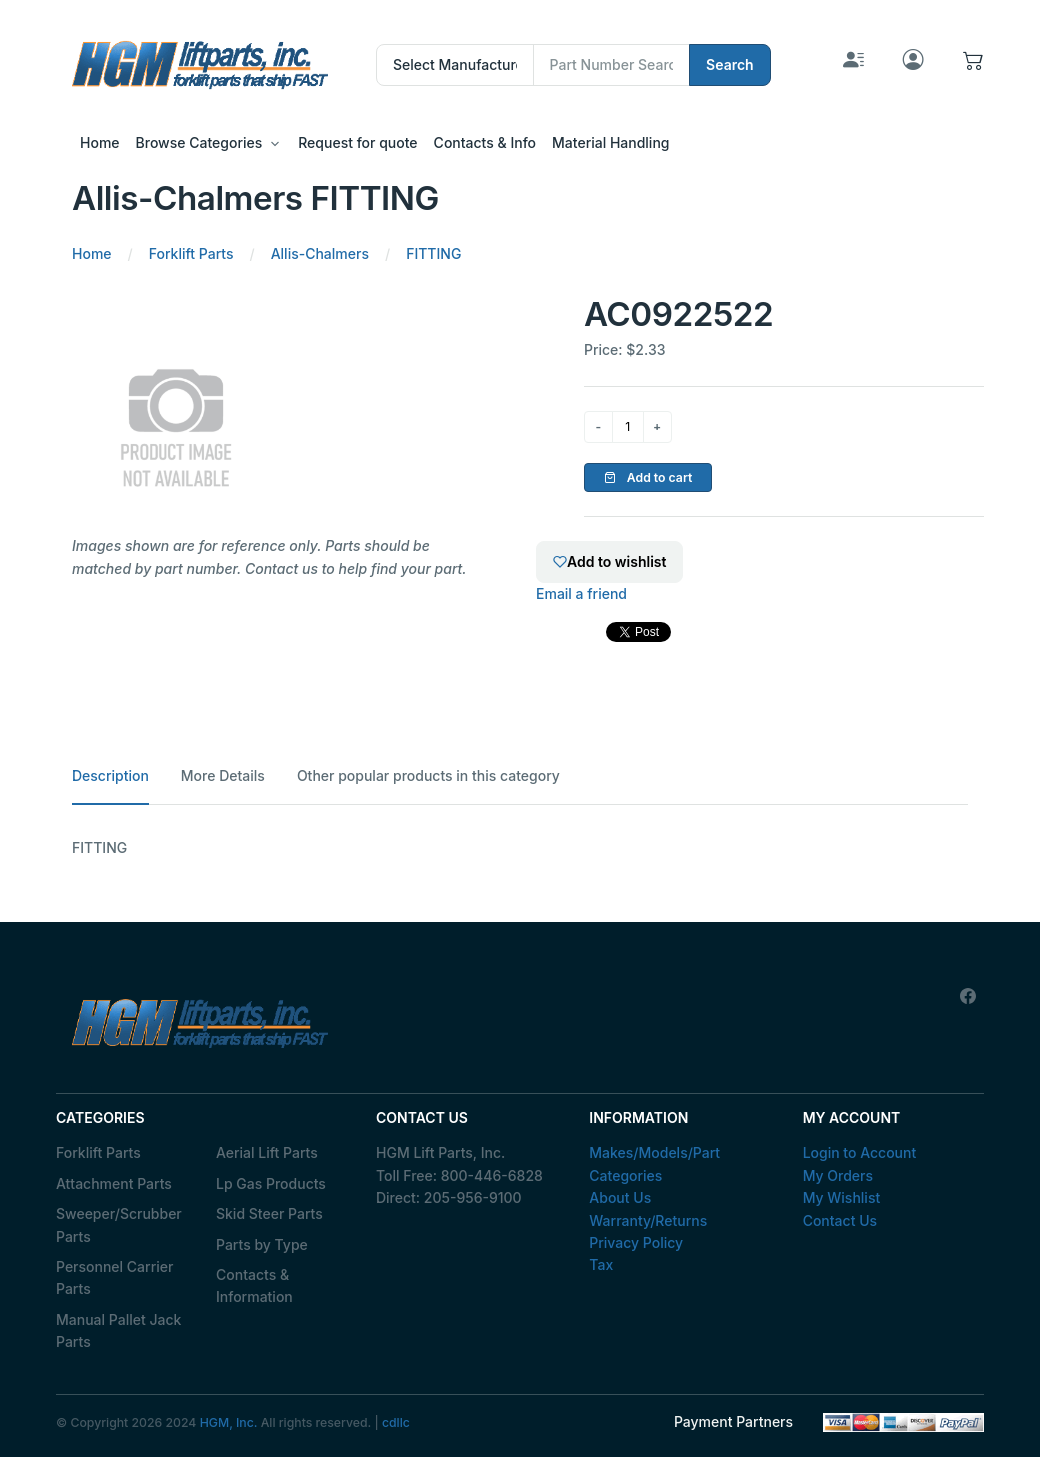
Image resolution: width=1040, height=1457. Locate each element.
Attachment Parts (114, 1183)
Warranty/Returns (648, 1220)
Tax (601, 1264)
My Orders (838, 1175)
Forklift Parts (98, 1152)
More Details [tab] (223, 775)
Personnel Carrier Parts (114, 1277)
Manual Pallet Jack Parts (118, 1330)
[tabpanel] (520, 848)
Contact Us (840, 1220)
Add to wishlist (609, 561)
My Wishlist (842, 1197)
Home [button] (100, 142)
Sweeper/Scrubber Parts (119, 1224)
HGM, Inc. (229, 1422)
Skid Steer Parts (269, 1213)
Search (730, 64)
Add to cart (648, 477)
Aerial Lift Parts (267, 1152)
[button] (973, 64)
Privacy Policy (636, 1242)
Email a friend (581, 593)
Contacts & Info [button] (485, 142)
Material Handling (610, 142)
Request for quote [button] (357, 142)
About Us (620, 1197)
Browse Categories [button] (199, 142)
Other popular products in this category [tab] (428, 775)
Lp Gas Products (271, 1183)
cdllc (396, 1422)
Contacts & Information (254, 1285)
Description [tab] (110, 775)
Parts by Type (262, 1244)
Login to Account (860, 1152)
